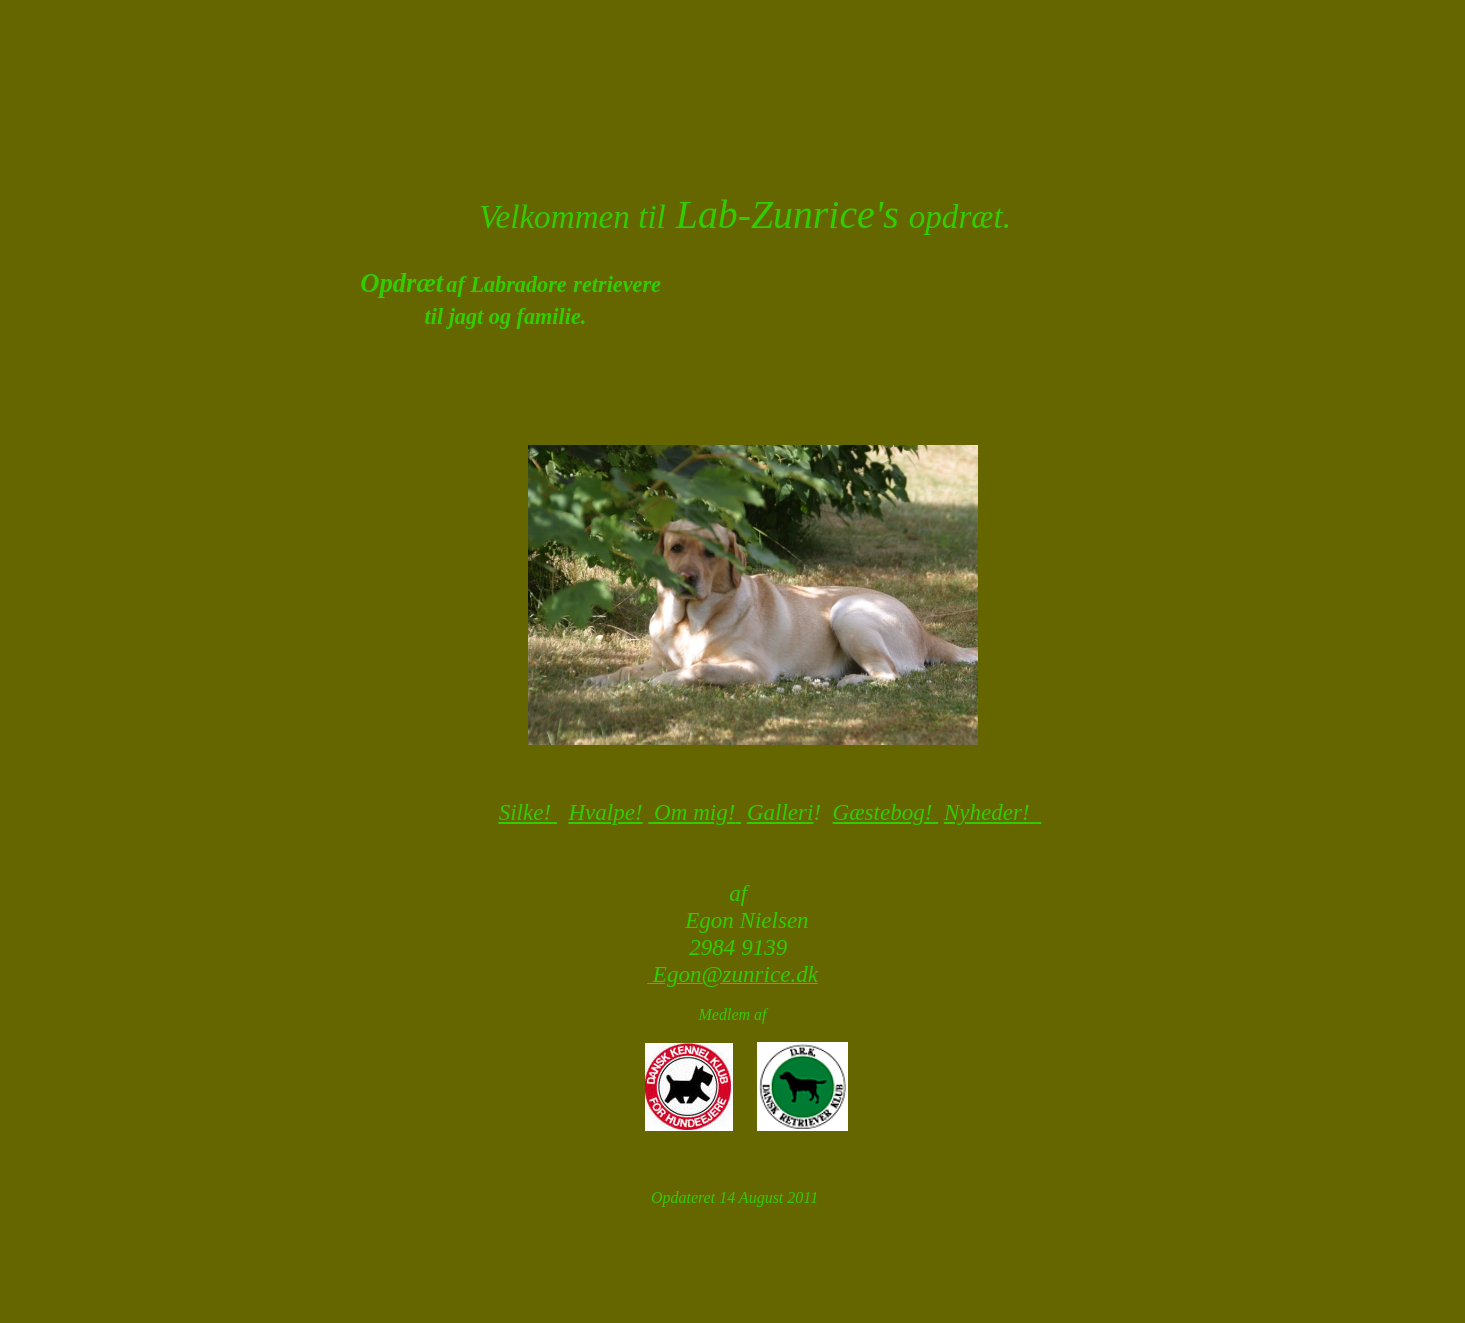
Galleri (780, 812)
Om (670, 812)
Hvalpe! (605, 812)
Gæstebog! (886, 812)
